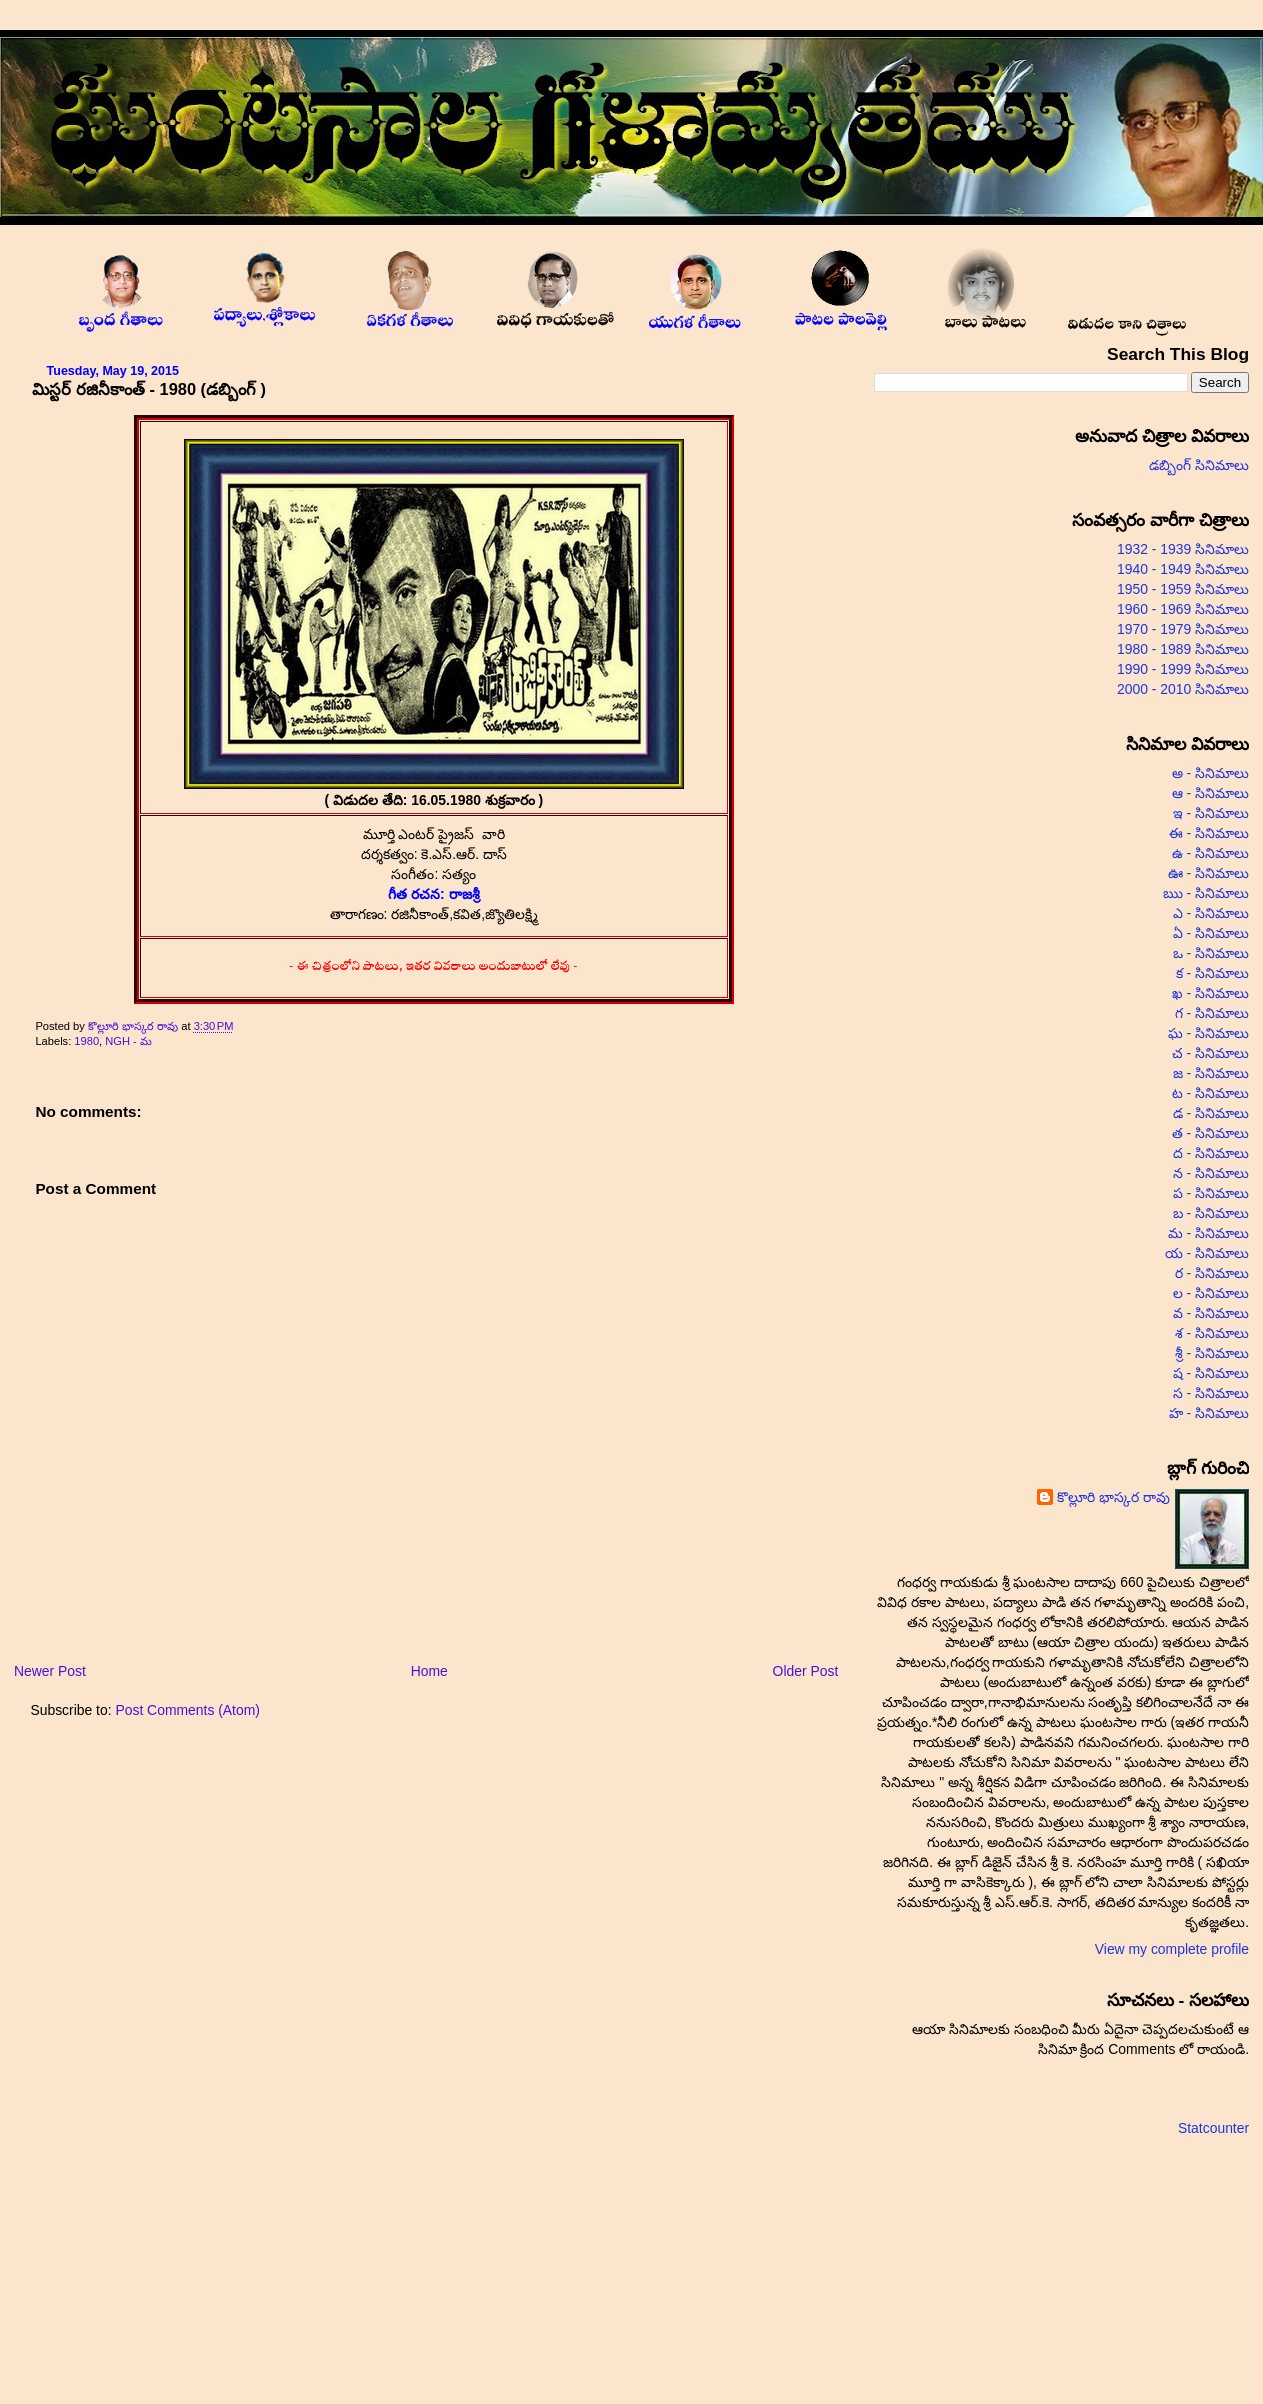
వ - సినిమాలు (1211, 1313)
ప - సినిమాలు (1211, 1193)
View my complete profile (1172, 1949)
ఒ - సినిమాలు (1211, 953)
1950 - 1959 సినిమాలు (1183, 589)
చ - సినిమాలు (1210, 1053)
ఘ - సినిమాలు (1208, 1033)
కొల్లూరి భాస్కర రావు (134, 1026)
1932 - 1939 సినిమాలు (1183, 549)
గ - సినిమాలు (1212, 1013)
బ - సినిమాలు (1211, 1213)
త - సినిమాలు (1210, 1133)
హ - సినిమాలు (1209, 1413)
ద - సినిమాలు (1211, 1153)
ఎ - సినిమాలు (1211, 913)
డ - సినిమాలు (1211, 1113)
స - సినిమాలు (1211, 1393)
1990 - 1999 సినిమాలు (1183, 669)
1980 (86, 1041)
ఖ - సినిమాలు (1210, 993)
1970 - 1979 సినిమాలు (1183, 629)
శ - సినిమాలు (1212, 1333)
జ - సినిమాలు (1211, 1073)
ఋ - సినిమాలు (1206, 893)
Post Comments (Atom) (187, 1710)
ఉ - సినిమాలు (1210, 853)
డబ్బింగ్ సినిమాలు (1199, 465)
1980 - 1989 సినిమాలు (1183, 649)
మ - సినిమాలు (1208, 1233)
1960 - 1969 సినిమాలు (1183, 609)
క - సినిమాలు (1212, 973)
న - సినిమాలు (1211, 1173)
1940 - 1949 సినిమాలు (1183, 569)
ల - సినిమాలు (1211, 1293)
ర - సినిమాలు (1212, 1273)
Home (429, 1671)
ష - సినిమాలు (1211, 1373)
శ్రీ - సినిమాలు (1212, 1353)
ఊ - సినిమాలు (1208, 873)
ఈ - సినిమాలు (1209, 833)
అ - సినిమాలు (1210, 773)
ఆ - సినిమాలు (1210, 793)
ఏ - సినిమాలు (1211, 933)
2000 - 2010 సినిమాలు (1183, 689)
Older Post (806, 1671)
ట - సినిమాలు (1210, 1093)
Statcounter (1213, 2128)
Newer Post (50, 1671)
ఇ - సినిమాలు (1211, 813)
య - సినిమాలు (1207, 1253)
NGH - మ (128, 1041)
